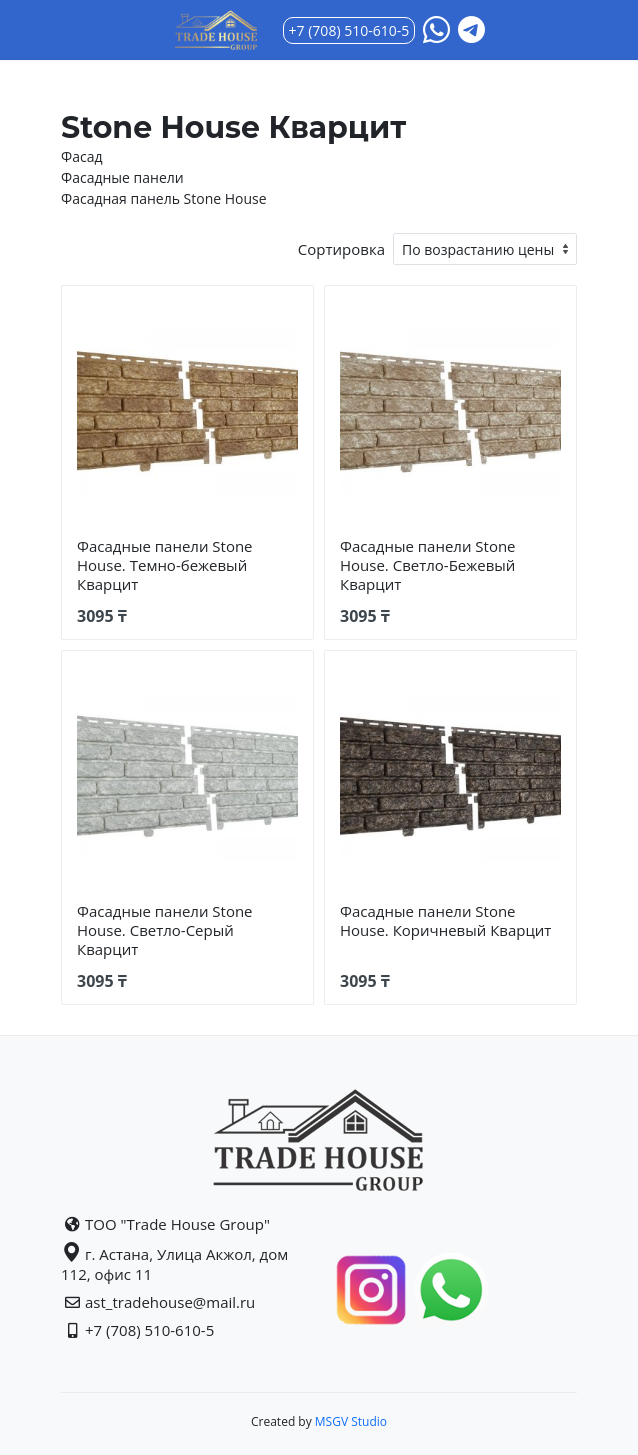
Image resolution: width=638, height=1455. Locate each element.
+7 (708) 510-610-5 (349, 30)
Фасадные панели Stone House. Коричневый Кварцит (445, 920)
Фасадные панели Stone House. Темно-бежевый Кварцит (165, 565)
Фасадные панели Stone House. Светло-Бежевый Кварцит (428, 565)
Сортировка (341, 249)
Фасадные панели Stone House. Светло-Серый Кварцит (165, 930)
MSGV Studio (349, 1421)
